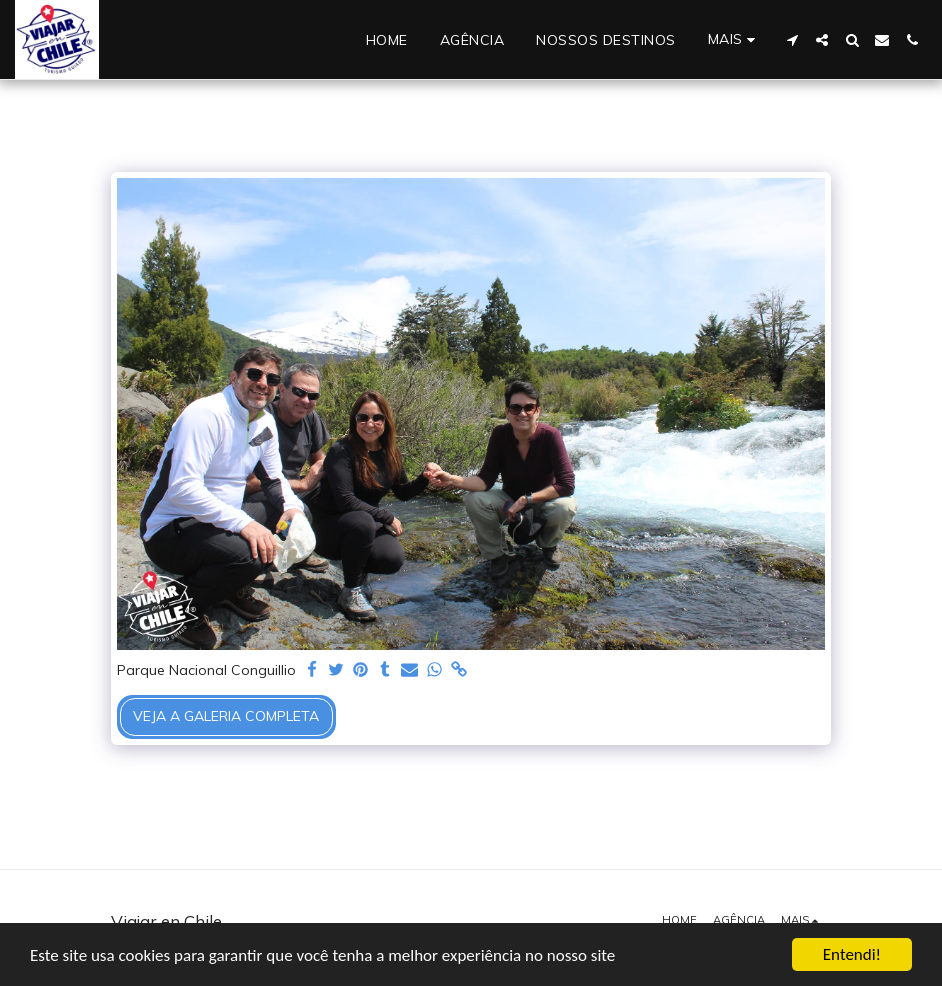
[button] (792, 40)
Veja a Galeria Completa (226, 716)
